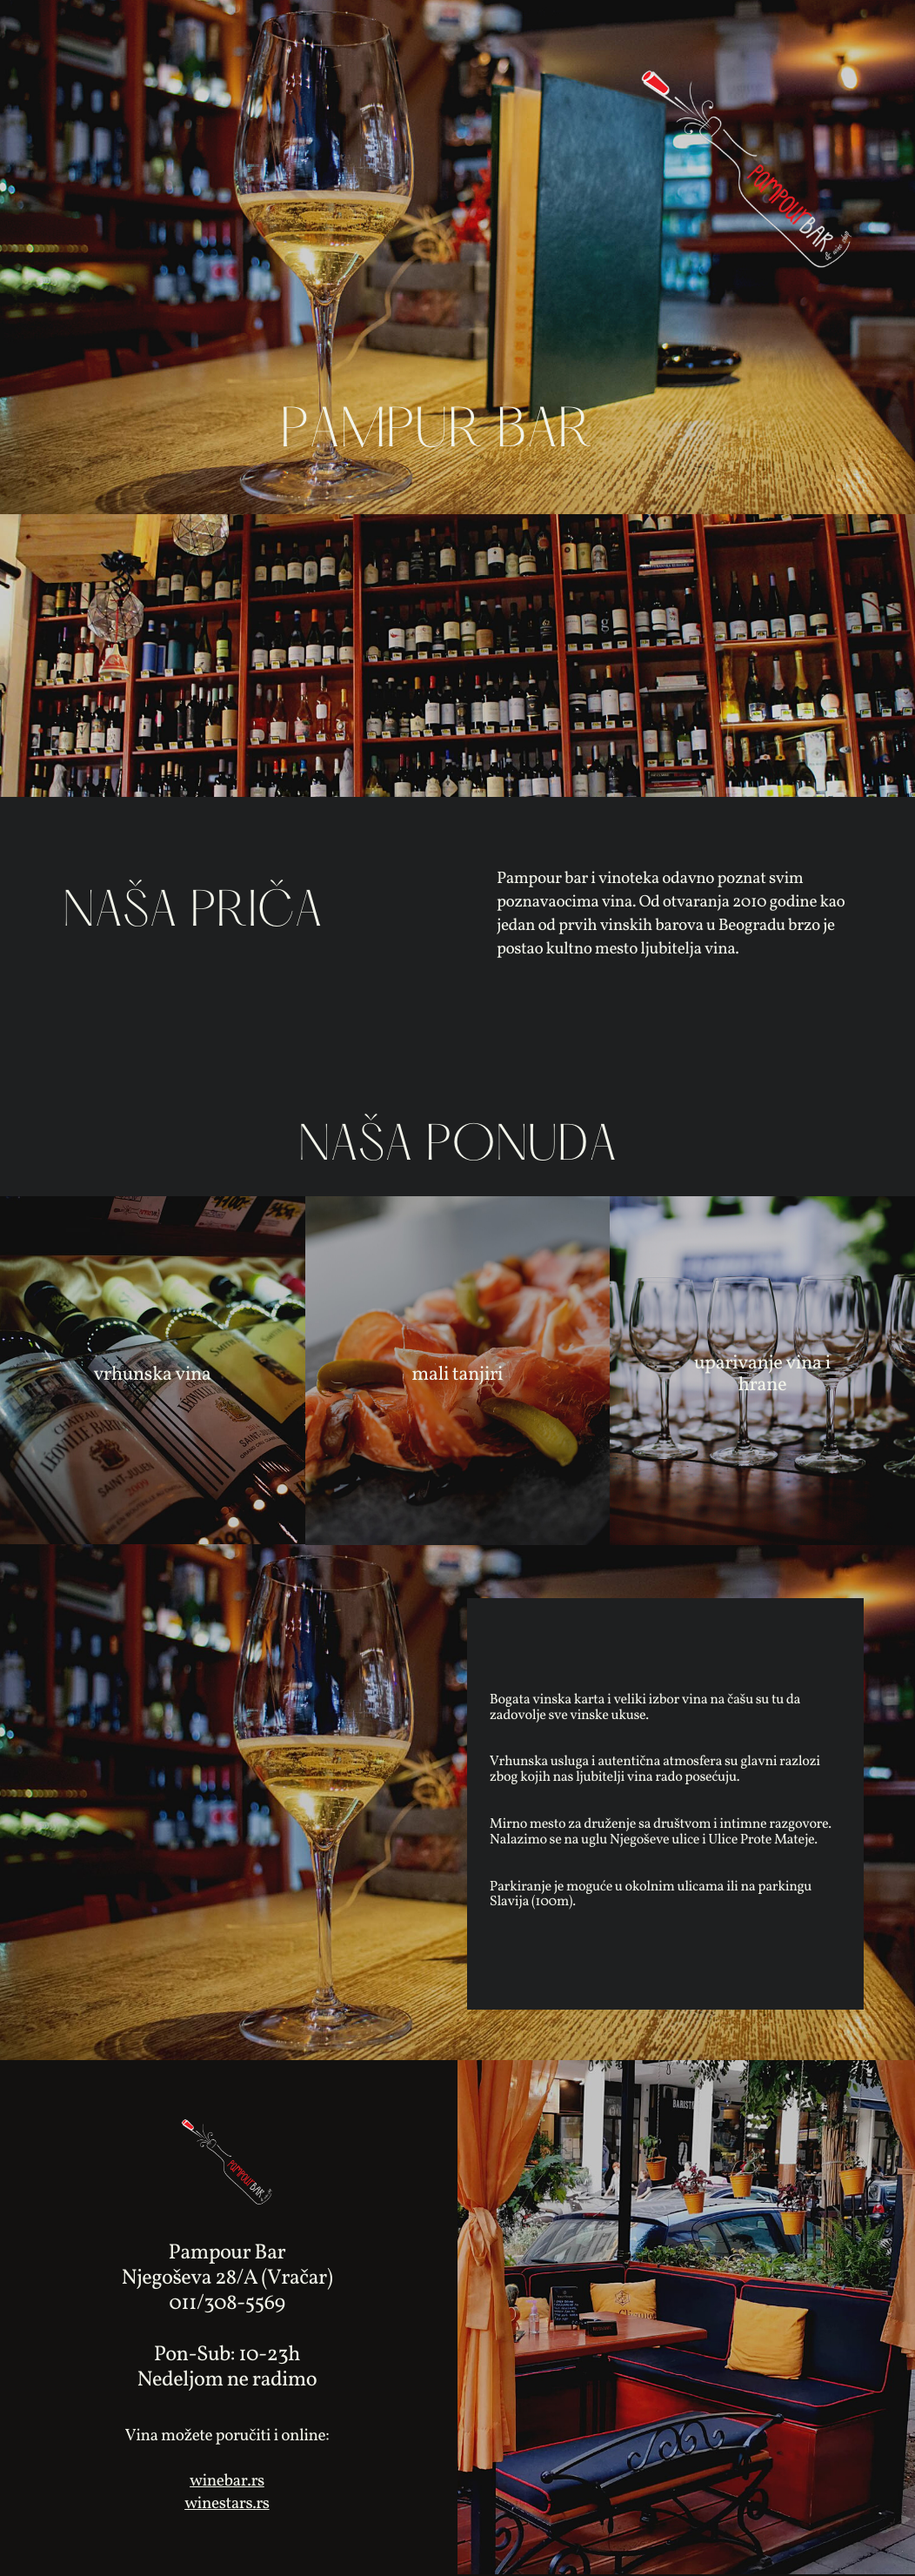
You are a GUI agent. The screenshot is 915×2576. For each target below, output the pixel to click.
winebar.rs (227, 2481)
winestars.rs (227, 2504)
